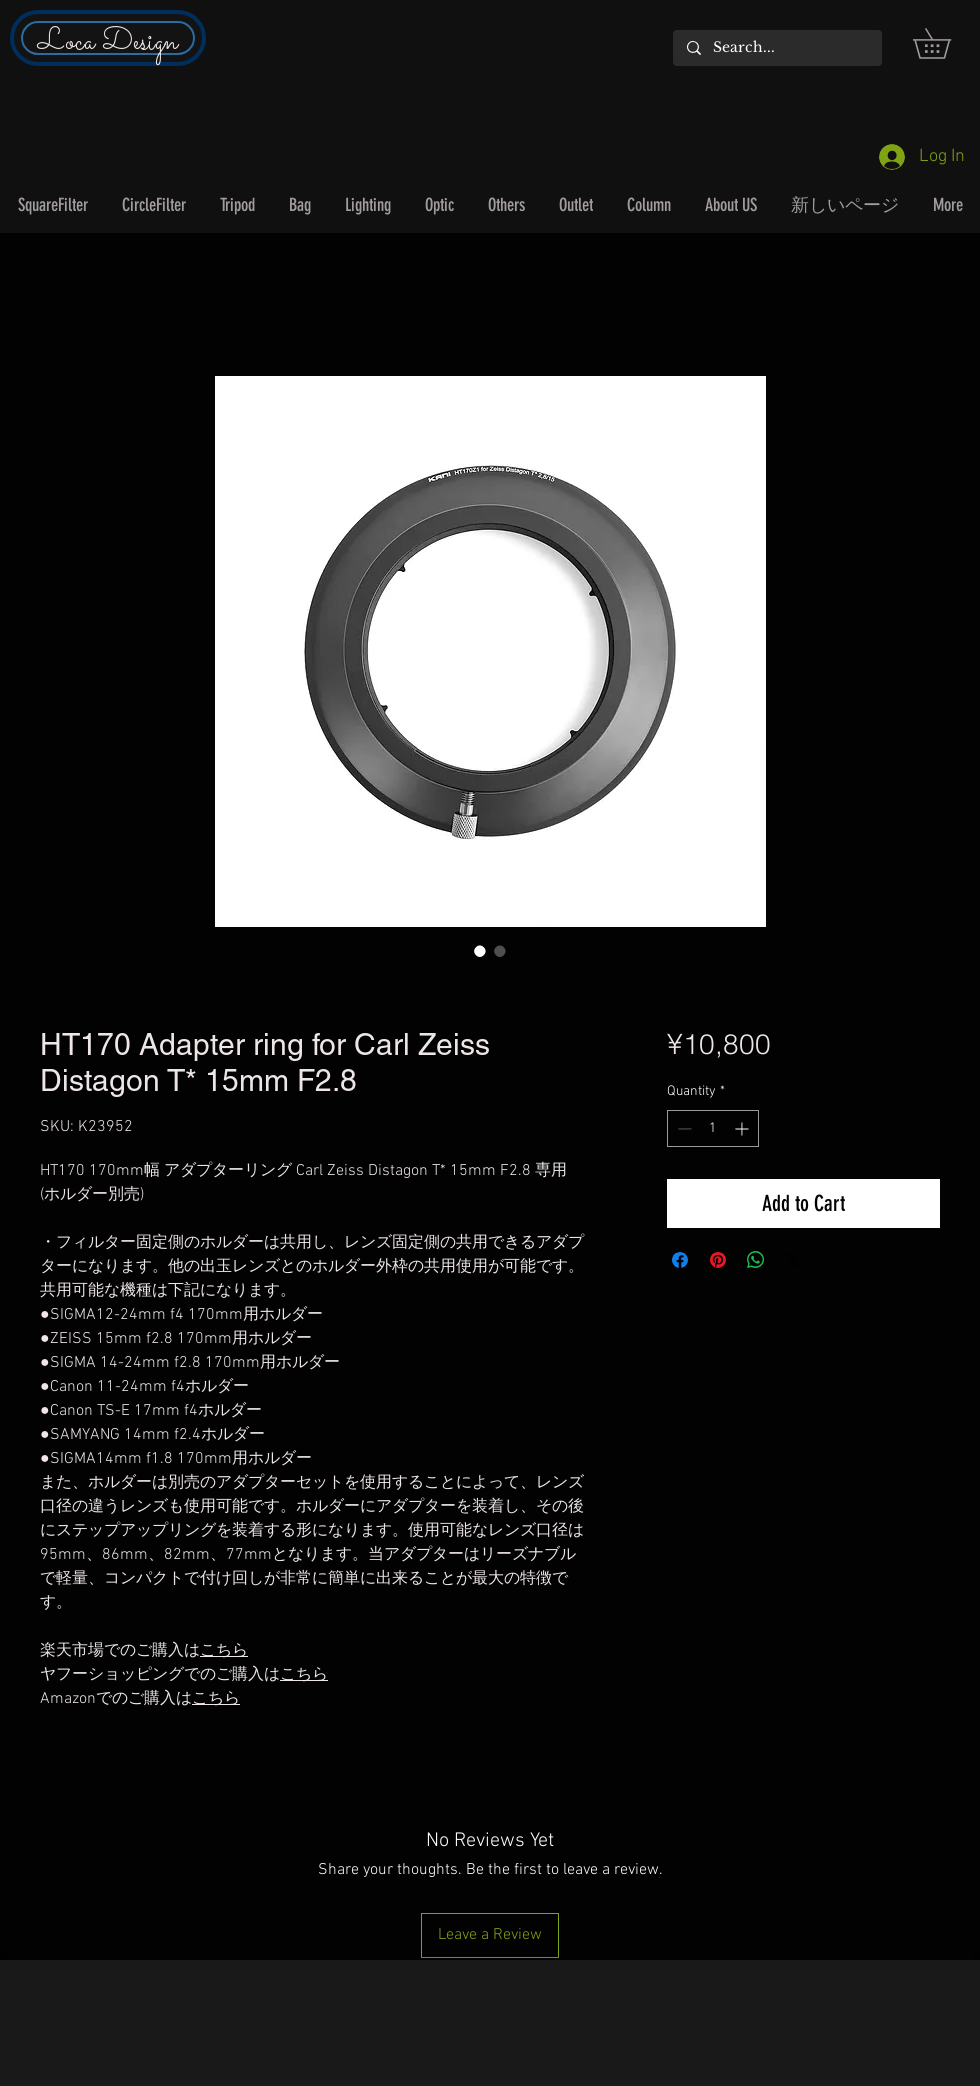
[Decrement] (682, 1128)
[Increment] (743, 1128)
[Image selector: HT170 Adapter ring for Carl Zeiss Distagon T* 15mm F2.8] (480, 951)
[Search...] (776, 48)
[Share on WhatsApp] (756, 1260)
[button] (946, 43)
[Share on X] (794, 1260)
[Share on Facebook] (680, 1260)
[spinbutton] (713, 1128)
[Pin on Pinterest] (718, 1260)
